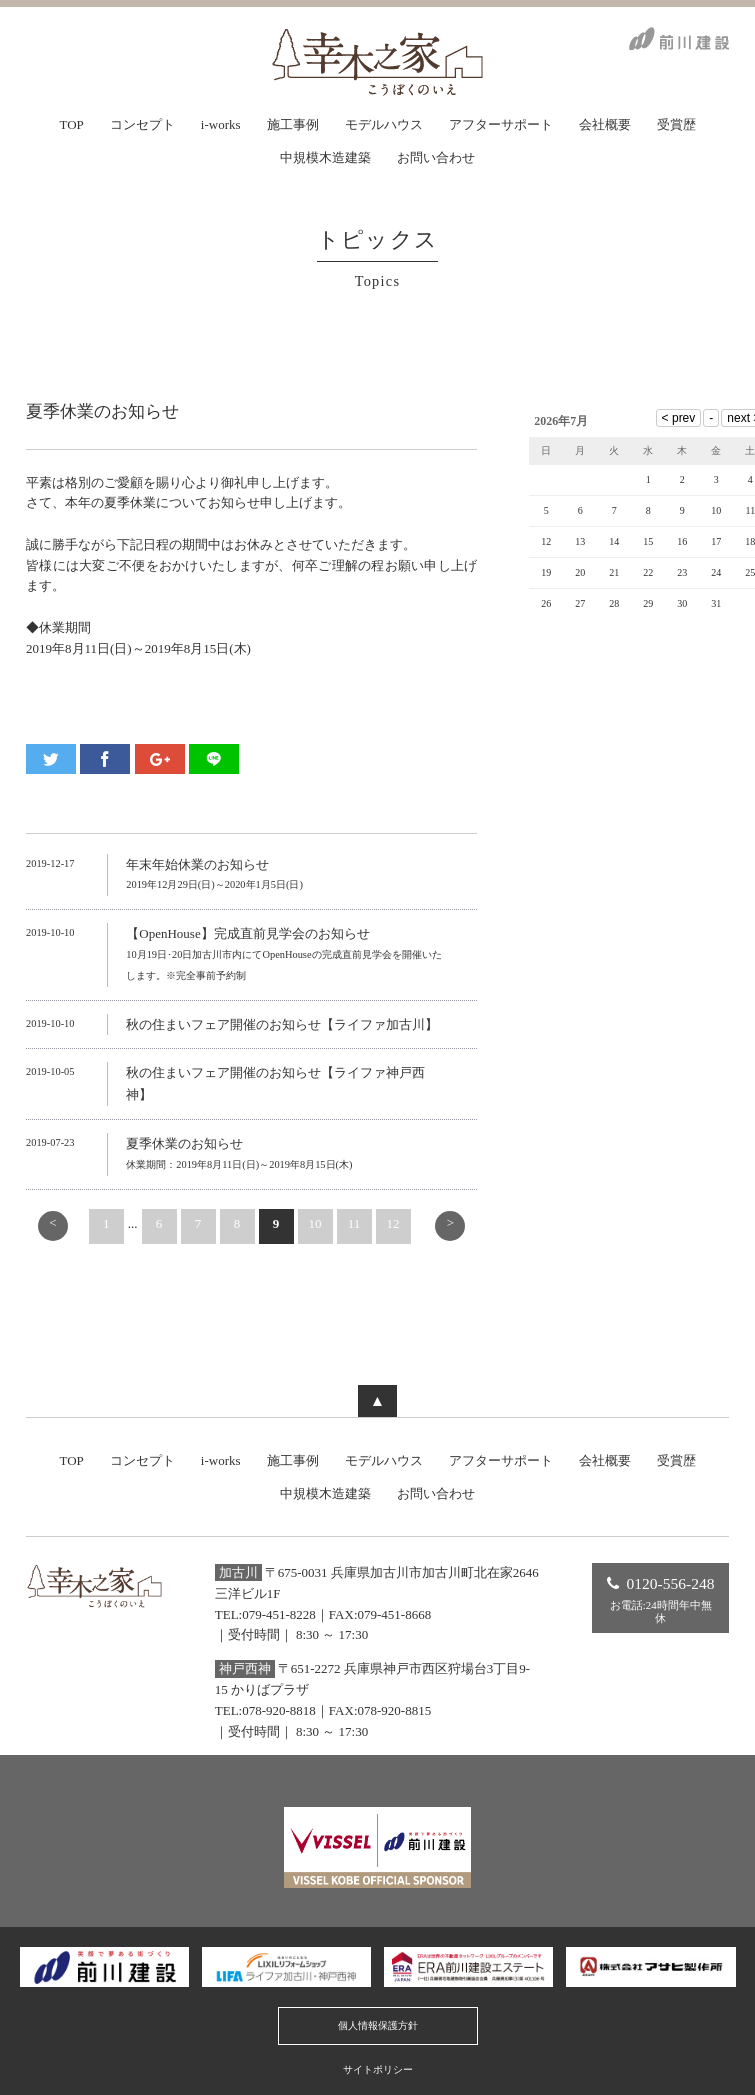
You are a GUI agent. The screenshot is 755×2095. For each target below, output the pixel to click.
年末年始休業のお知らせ (197, 864)
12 (393, 1223)
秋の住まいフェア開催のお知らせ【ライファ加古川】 (282, 1024)
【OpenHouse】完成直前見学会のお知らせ (247, 933)
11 (354, 1223)
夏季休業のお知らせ (184, 1143)
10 (315, 1223)
